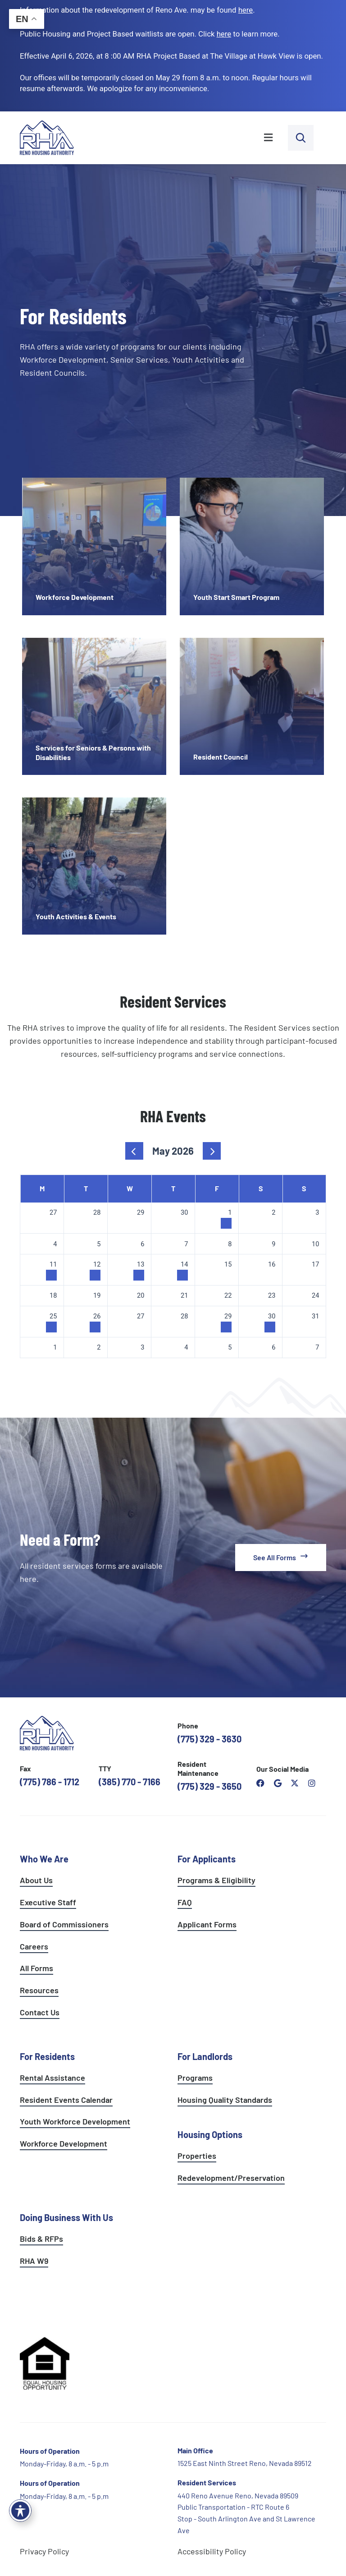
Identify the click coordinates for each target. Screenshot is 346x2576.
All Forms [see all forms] (36, 1968)
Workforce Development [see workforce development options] (63, 2143)
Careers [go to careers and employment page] (34, 1946)
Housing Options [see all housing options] (210, 2134)
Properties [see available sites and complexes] (197, 2156)
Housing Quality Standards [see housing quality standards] (225, 2100)
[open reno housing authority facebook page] (260, 1783)
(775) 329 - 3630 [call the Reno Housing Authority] (209, 1738)
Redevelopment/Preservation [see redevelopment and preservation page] (231, 2178)
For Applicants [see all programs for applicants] (207, 1858)
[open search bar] (301, 138)
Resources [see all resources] (39, 1990)
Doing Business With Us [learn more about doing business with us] (66, 2217)
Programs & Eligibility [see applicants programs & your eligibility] (216, 1880)
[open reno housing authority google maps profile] (277, 1783)
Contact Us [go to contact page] (39, 2012)
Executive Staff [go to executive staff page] (48, 1902)
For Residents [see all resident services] (47, 2056)
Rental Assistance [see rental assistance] (52, 2078)
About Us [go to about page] (36, 1880)
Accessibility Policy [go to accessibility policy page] (212, 2551)
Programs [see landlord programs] (195, 2078)
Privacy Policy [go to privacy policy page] (44, 2551)
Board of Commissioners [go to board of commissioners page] (64, 1924)
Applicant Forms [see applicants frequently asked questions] (207, 1924)
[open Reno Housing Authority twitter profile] (295, 1783)
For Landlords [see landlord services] (205, 2056)
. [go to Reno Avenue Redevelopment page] (246, 9)
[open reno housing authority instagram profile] (312, 1783)
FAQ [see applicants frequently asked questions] (185, 1902)
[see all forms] (280, 1557)
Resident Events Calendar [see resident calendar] (66, 2100)
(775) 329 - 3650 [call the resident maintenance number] (209, 1786)
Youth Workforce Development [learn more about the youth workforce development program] (75, 2121)
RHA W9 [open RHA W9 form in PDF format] (34, 2261)
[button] (186, 138)
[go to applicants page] (224, 33)
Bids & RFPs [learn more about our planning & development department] (41, 2239)
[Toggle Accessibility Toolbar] (20, 2510)
